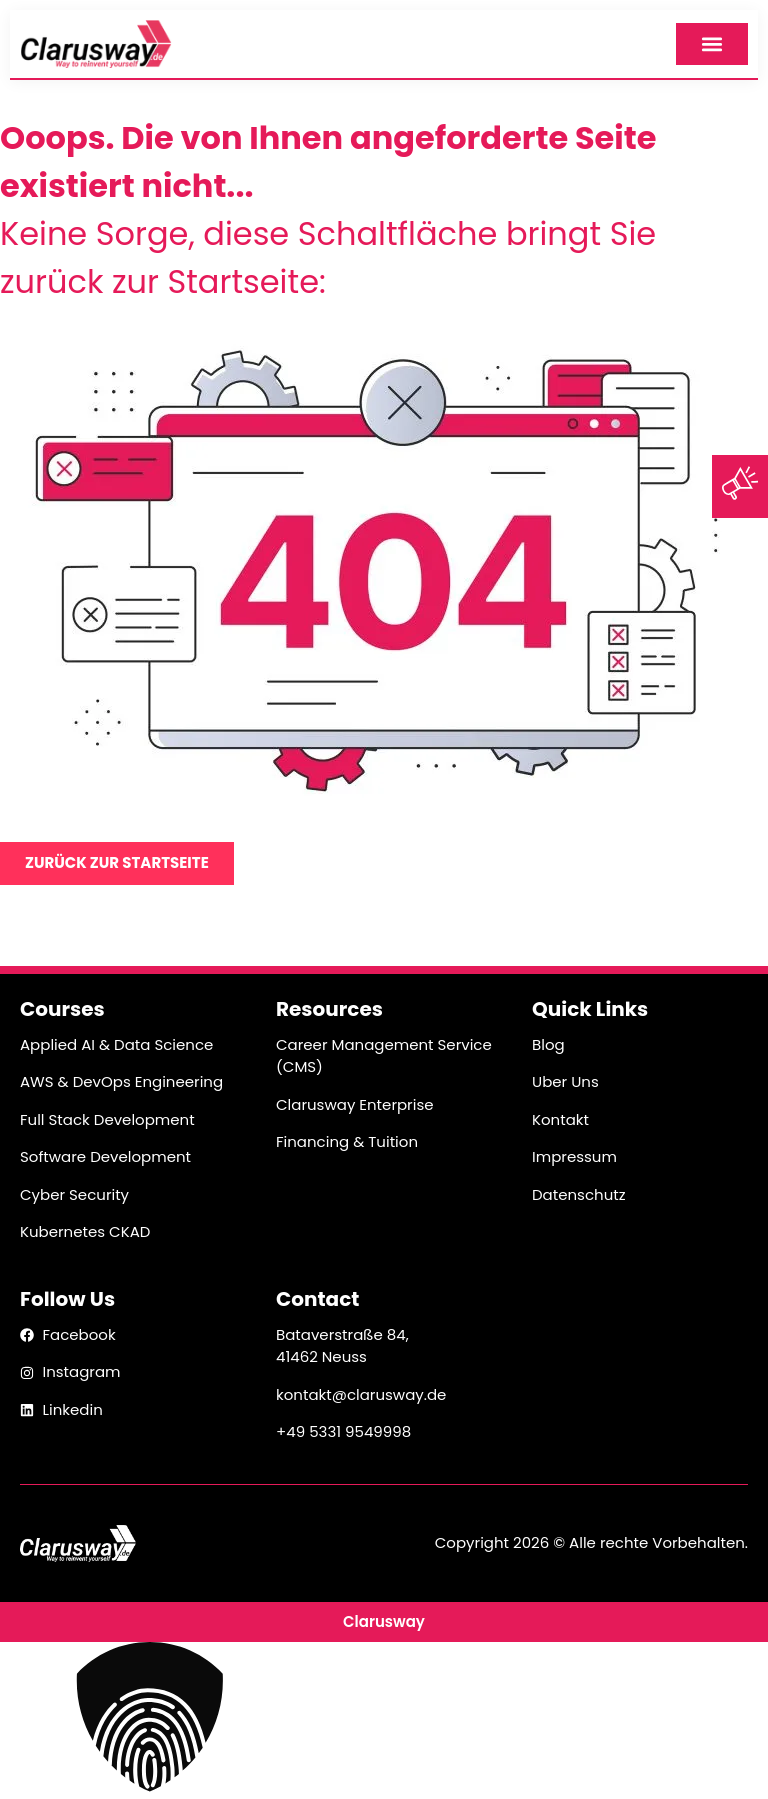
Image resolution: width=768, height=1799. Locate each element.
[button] (384, 1720)
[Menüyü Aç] (712, 44)
